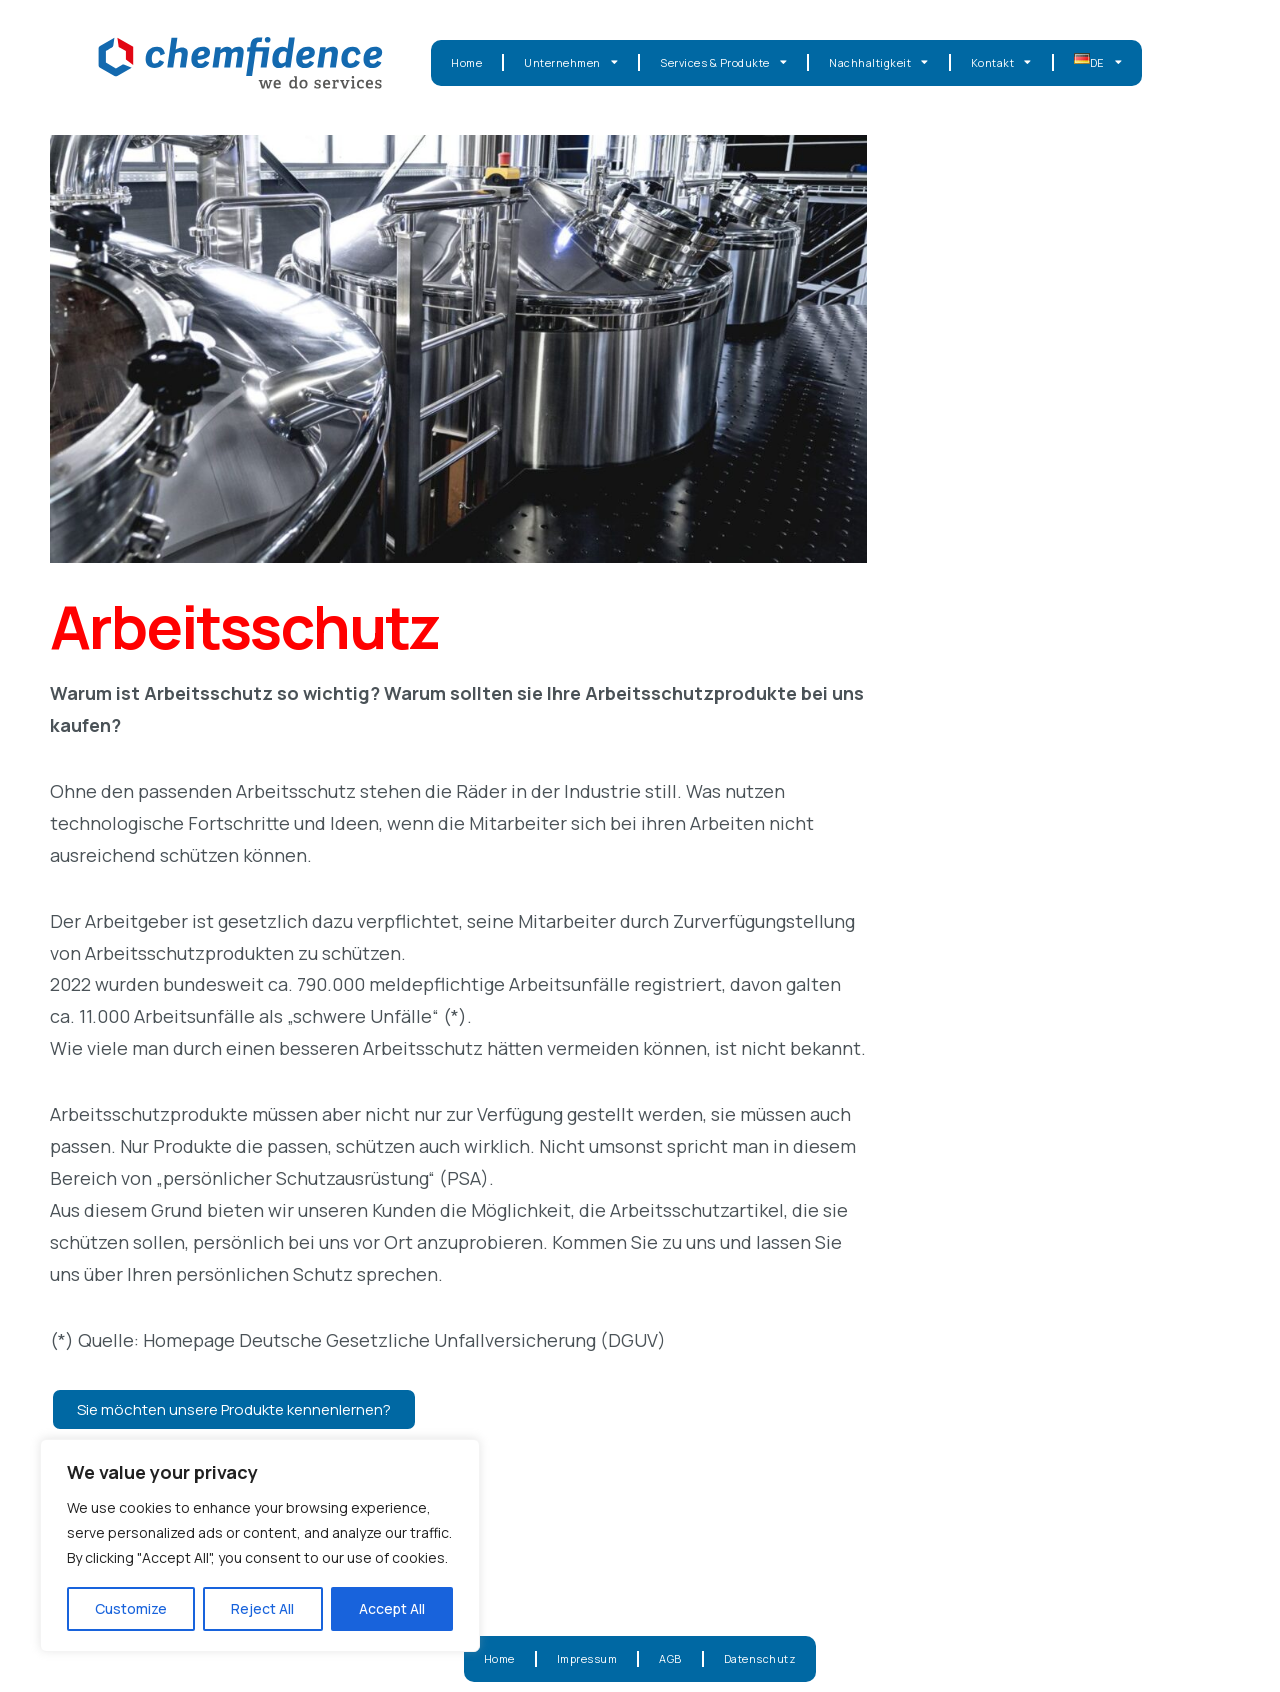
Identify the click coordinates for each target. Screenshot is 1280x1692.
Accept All (392, 1608)
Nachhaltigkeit (879, 62)
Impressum (587, 1658)
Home (466, 62)
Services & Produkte (723, 62)
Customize (131, 1608)
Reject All (262, 1608)
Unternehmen (571, 62)
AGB (670, 1658)
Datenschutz (760, 1658)
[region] (260, 1545)
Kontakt (1001, 62)
